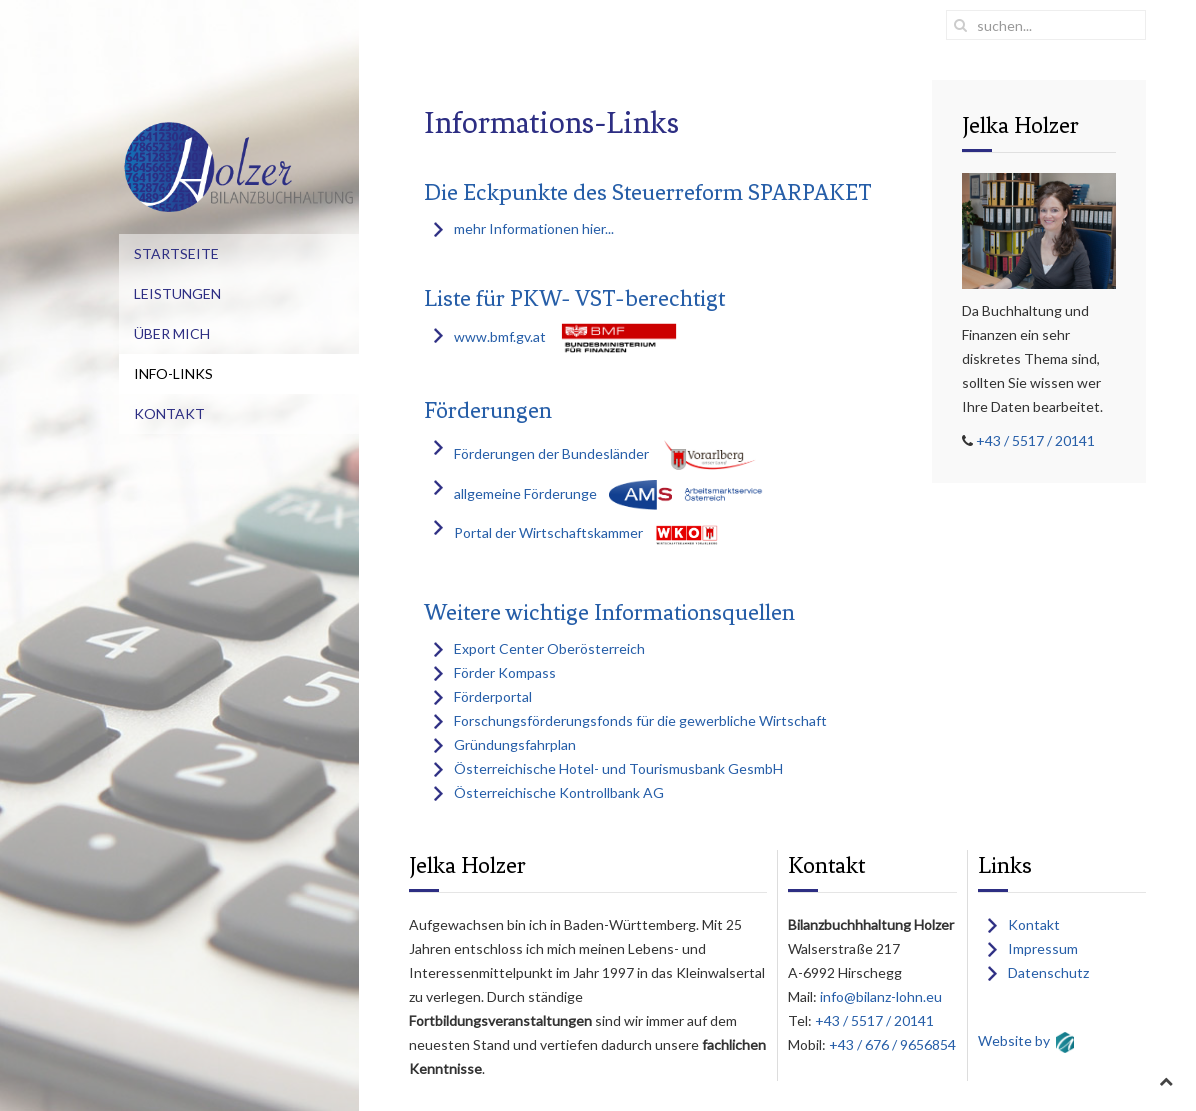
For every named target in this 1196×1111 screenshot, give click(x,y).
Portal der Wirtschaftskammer (548, 532)
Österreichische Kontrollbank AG (559, 792)
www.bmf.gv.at (500, 336)
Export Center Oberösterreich (549, 648)
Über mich (172, 333)
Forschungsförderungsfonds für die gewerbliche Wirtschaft (640, 720)
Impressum (1043, 948)
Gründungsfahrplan (515, 744)
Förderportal (493, 696)
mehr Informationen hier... (534, 228)
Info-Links (173, 373)
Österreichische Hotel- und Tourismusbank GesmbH (618, 768)
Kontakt (169, 413)
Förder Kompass (505, 672)
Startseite (176, 253)
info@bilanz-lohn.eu (879, 996)
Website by (1014, 1040)
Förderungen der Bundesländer (551, 453)
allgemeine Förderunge (525, 492)
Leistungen (177, 293)
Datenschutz (1048, 972)
